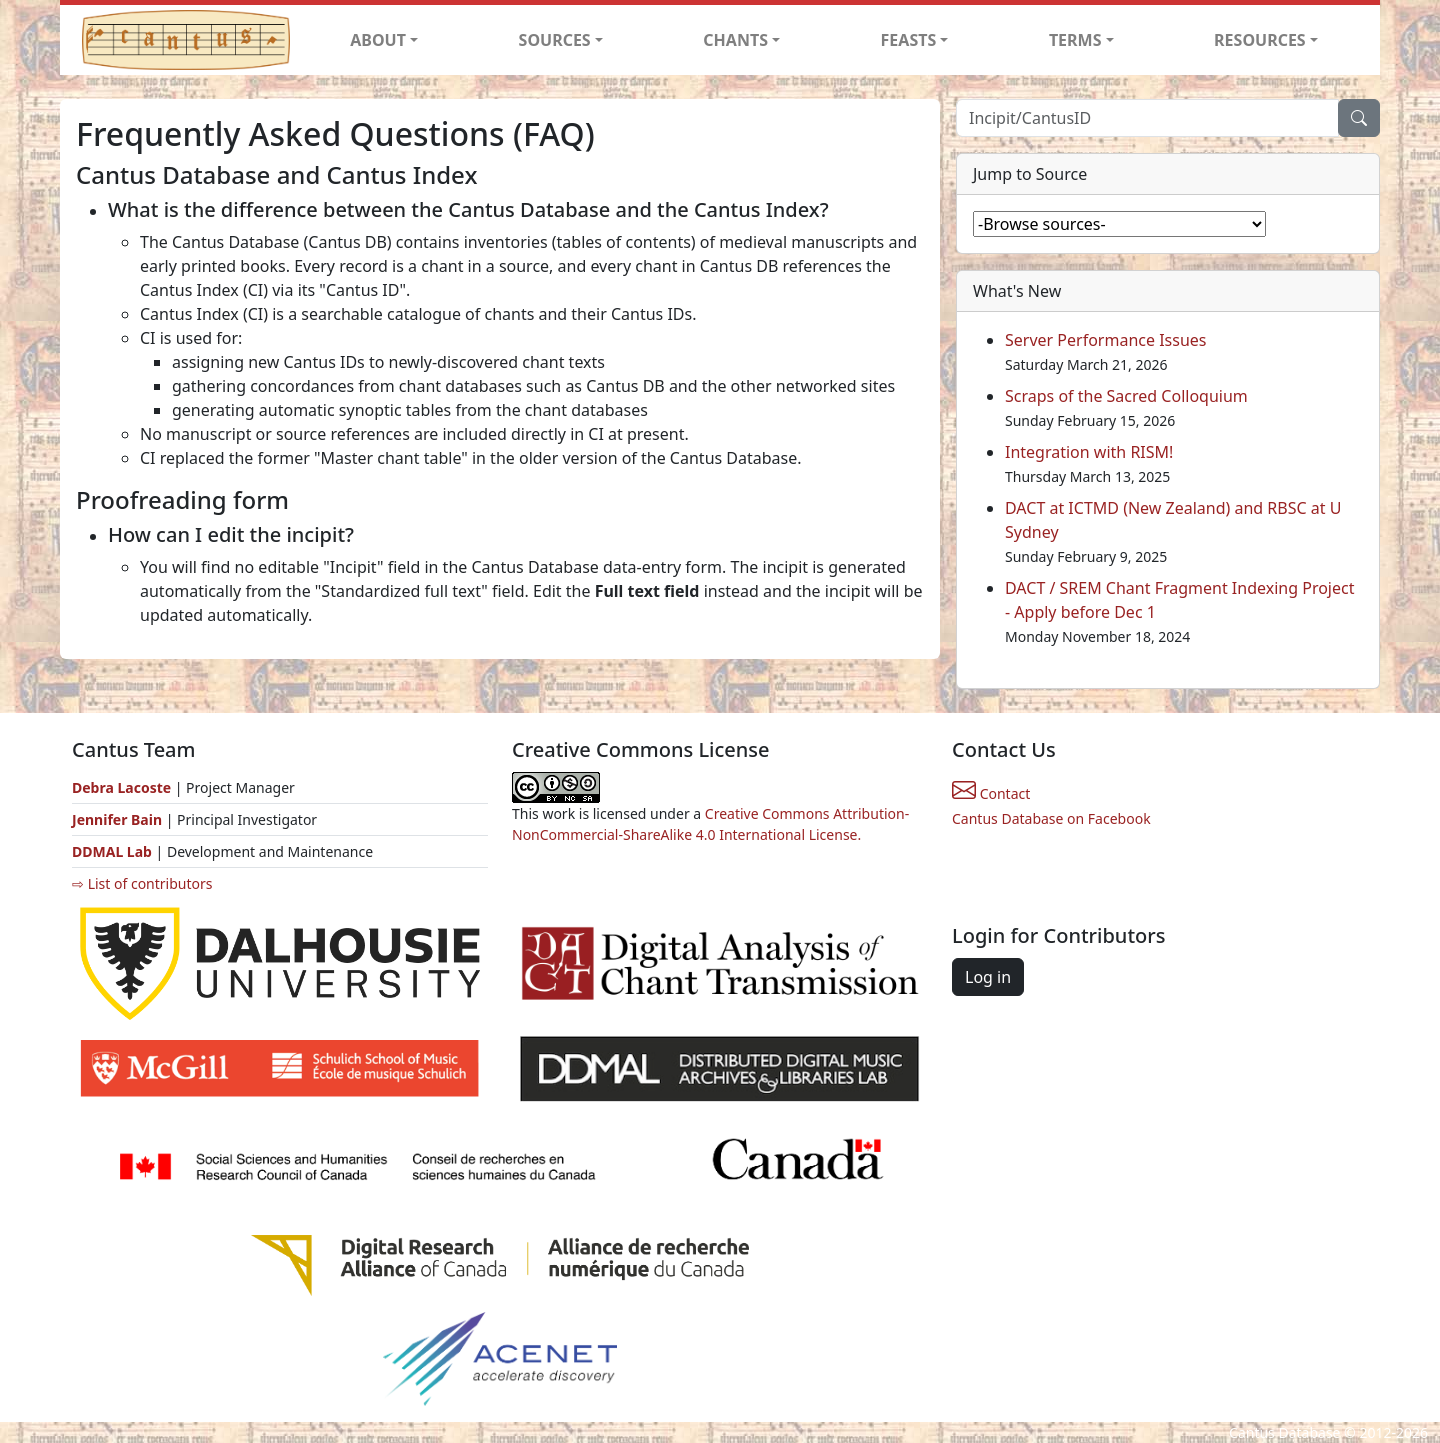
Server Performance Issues (1105, 340)
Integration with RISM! (1089, 452)
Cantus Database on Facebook (1051, 818)
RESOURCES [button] (1260, 40)
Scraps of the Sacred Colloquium (1126, 396)
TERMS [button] (1075, 40)
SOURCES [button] (555, 40)
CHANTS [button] (735, 40)
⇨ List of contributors (142, 883)
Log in (988, 977)
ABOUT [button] (378, 40)
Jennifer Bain (119, 819)
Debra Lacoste (121, 787)
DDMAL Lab (112, 851)
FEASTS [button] (909, 40)
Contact (991, 793)
